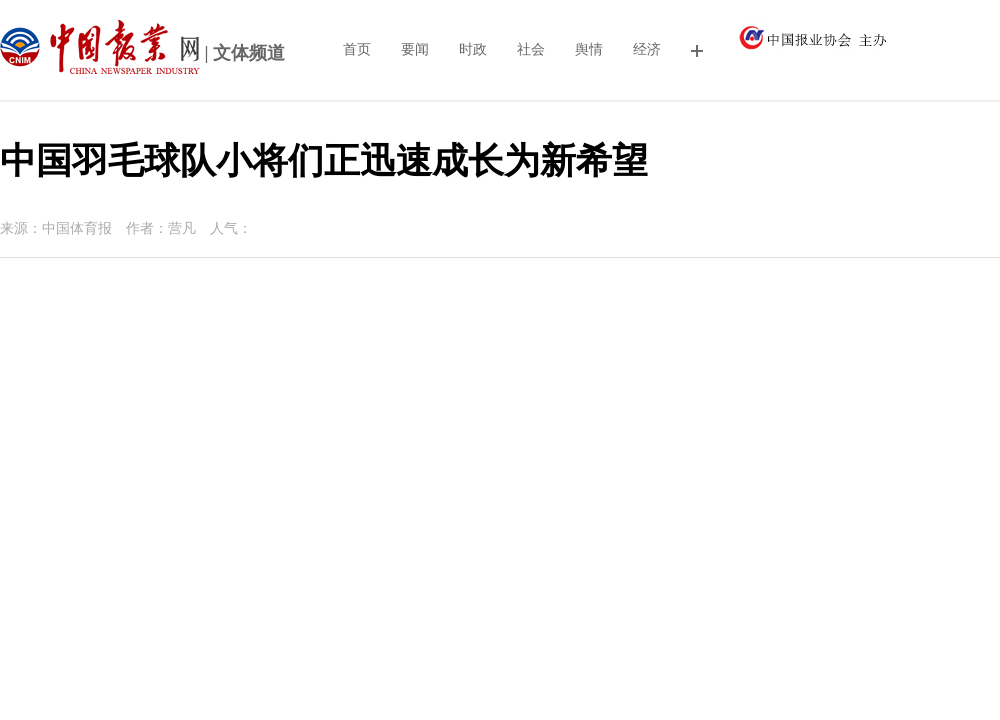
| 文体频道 (142, 55)
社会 (531, 49)
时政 (473, 49)
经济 (647, 49)
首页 (357, 49)
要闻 (415, 49)
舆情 (589, 49)
